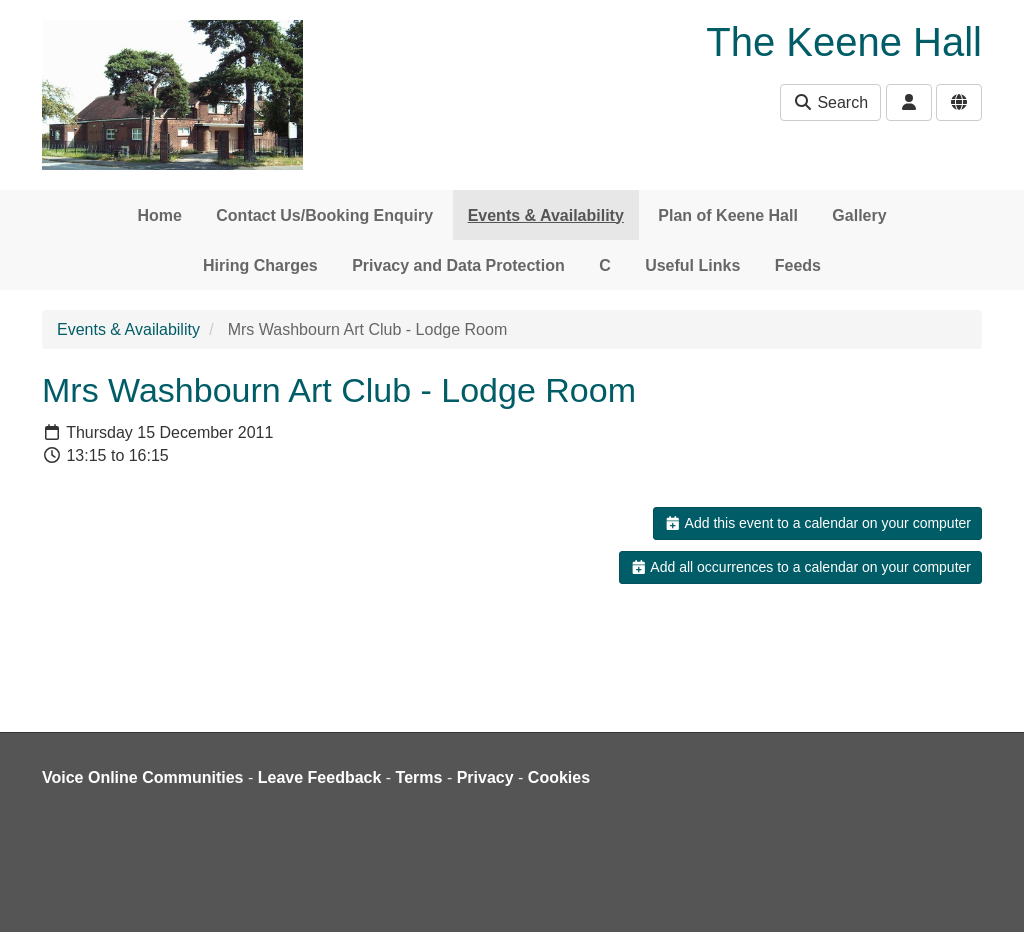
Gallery (859, 215)
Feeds (798, 265)
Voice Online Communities (143, 777)
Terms (419, 777)
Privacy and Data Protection (458, 265)
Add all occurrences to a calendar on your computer (800, 567)
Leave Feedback (320, 777)
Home (159, 215)
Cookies (559, 777)
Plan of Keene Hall (728, 215)
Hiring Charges (260, 265)
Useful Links (692, 265)
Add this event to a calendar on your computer (817, 523)
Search (830, 102)
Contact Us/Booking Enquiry (324, 215)
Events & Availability (546, 215)
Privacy (485, 777)
